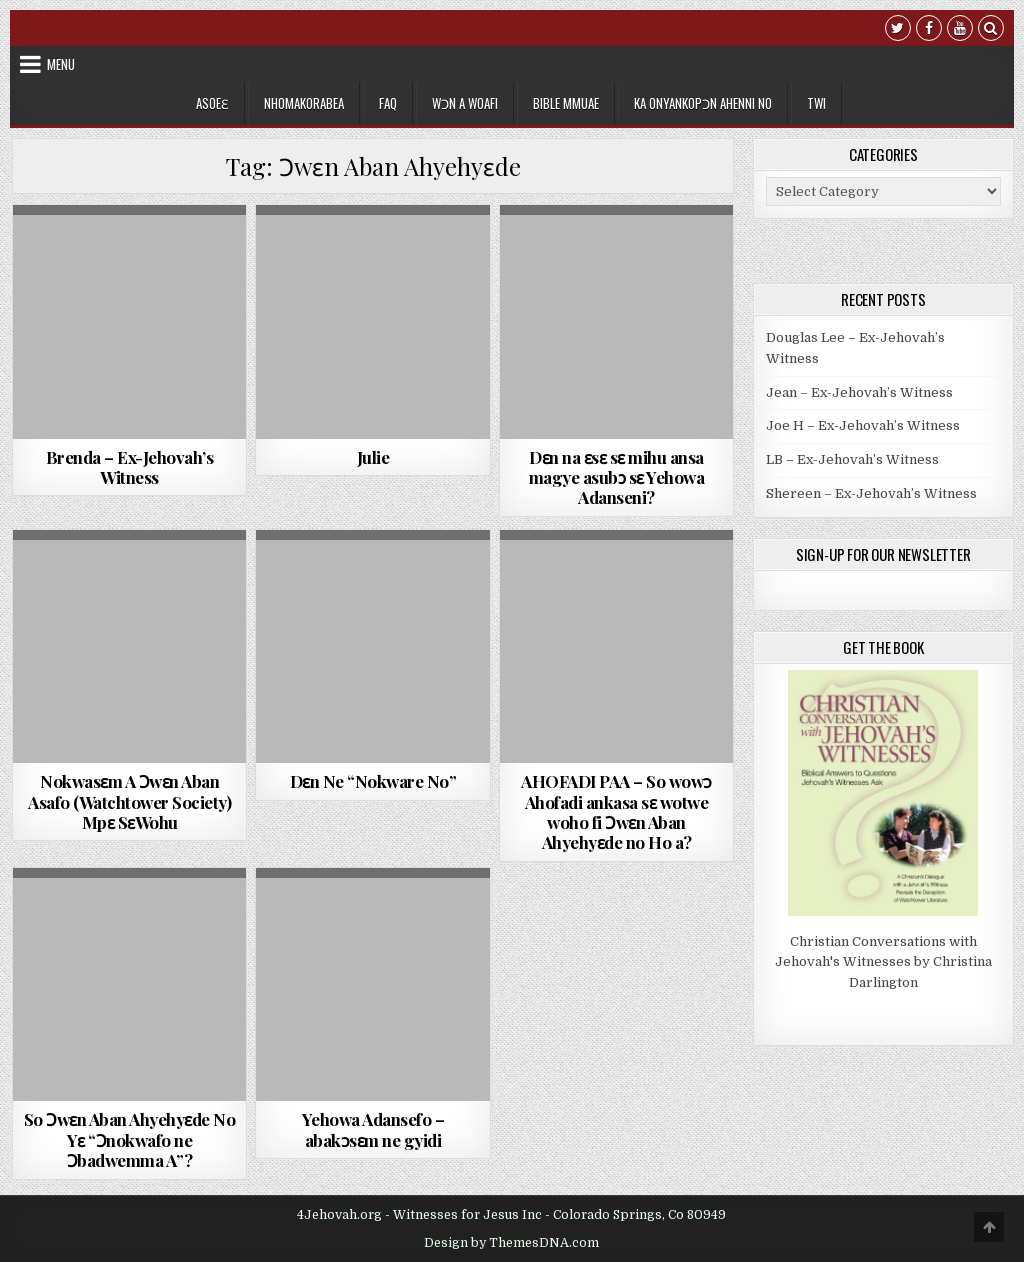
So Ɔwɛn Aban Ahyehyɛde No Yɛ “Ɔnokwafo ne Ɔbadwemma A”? (130, 1139)
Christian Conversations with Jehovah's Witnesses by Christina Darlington (883, 962)
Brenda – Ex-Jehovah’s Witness (130, 467)
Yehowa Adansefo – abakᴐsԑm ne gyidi (373, 1129)
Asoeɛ (212, 103)
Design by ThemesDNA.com (511, 1243)
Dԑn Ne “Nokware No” (373, 781)
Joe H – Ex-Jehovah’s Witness (863, 425)
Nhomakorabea (304, 103)
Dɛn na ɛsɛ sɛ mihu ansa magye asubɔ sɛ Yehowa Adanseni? (617, 477)
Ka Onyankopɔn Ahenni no (703, 103)
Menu (61, 64)
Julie (373, 457)
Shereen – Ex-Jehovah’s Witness (871, 493)
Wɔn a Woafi (465, 103)
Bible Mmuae (566, 103)
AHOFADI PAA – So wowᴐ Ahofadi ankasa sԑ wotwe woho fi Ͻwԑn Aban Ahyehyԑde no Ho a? (616, 811)
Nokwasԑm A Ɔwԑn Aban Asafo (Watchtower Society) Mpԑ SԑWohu (129, 801)
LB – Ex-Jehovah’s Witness (852, 459)
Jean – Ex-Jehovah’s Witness (859, 392)
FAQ (388, 103)
